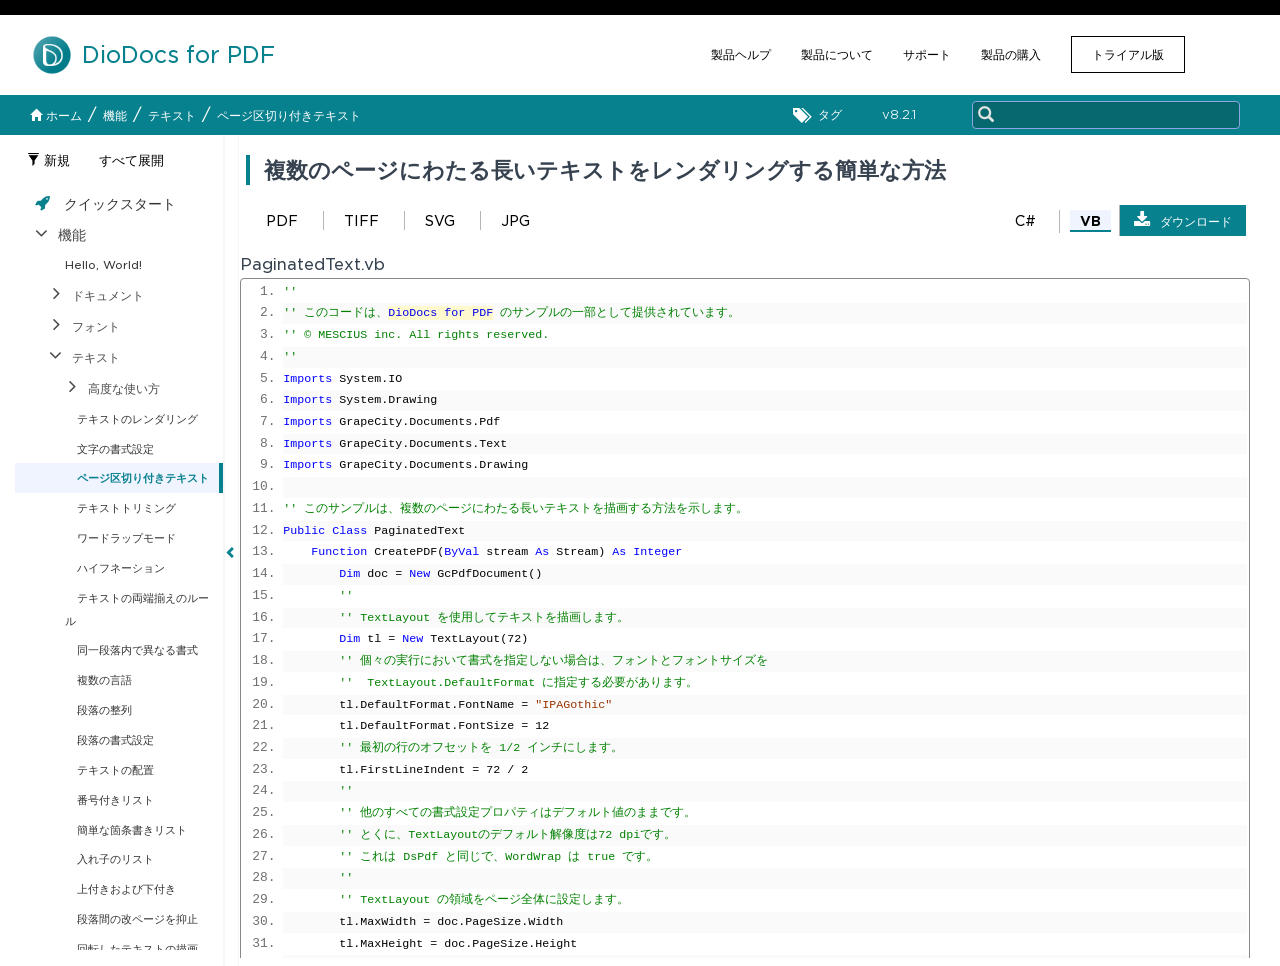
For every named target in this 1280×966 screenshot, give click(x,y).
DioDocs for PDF (440, 313)
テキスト (172, 115)
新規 (48, 160)
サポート (927, 54)
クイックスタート (120, 203)
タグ (822, 115)
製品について (837, 54)
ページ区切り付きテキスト (289, 115)
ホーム (56, 115)
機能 (115, 115)
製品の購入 (1011, 54)
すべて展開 (131, 160)
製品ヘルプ (741, 54)
